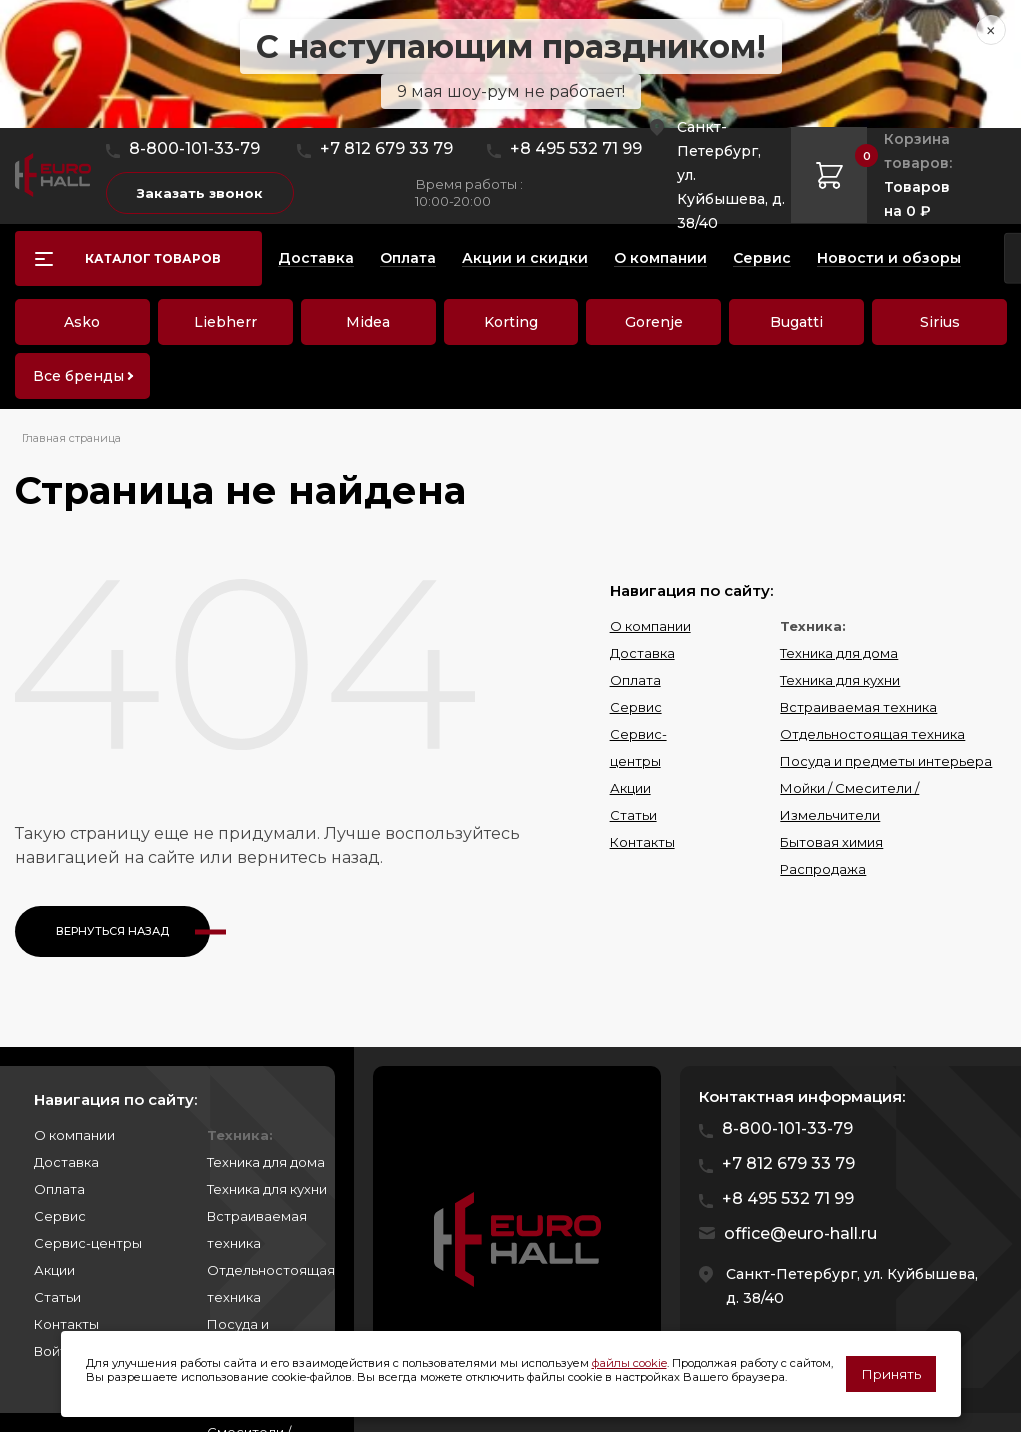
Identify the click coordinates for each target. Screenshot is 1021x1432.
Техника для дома (839, 653)
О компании (650, 626)
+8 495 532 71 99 (576, 148)
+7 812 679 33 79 (386, 148)
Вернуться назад (112, 931)
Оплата (635, 680)
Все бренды (78, 376)
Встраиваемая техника (858, 707)
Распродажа (823, 869)
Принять (891, 1374)
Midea (368, 322)
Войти (54, 1351)
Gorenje (654, 322)
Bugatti (796, 322)
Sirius (940, 322)
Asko (82, 322)
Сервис (636, 707)
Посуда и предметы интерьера (886, 761)
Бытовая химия (831, 842)
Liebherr (225, 322)
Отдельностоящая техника (872, 734)
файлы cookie (629, 1363)
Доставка (642, 653)
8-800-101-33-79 (194, 148)
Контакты (642, 842)
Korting (511, 322)
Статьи (633, 815)
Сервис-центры (88, 1243)
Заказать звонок (200, 193)
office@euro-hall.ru (800, 1233)
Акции (630, 788)
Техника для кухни (840, 680)
